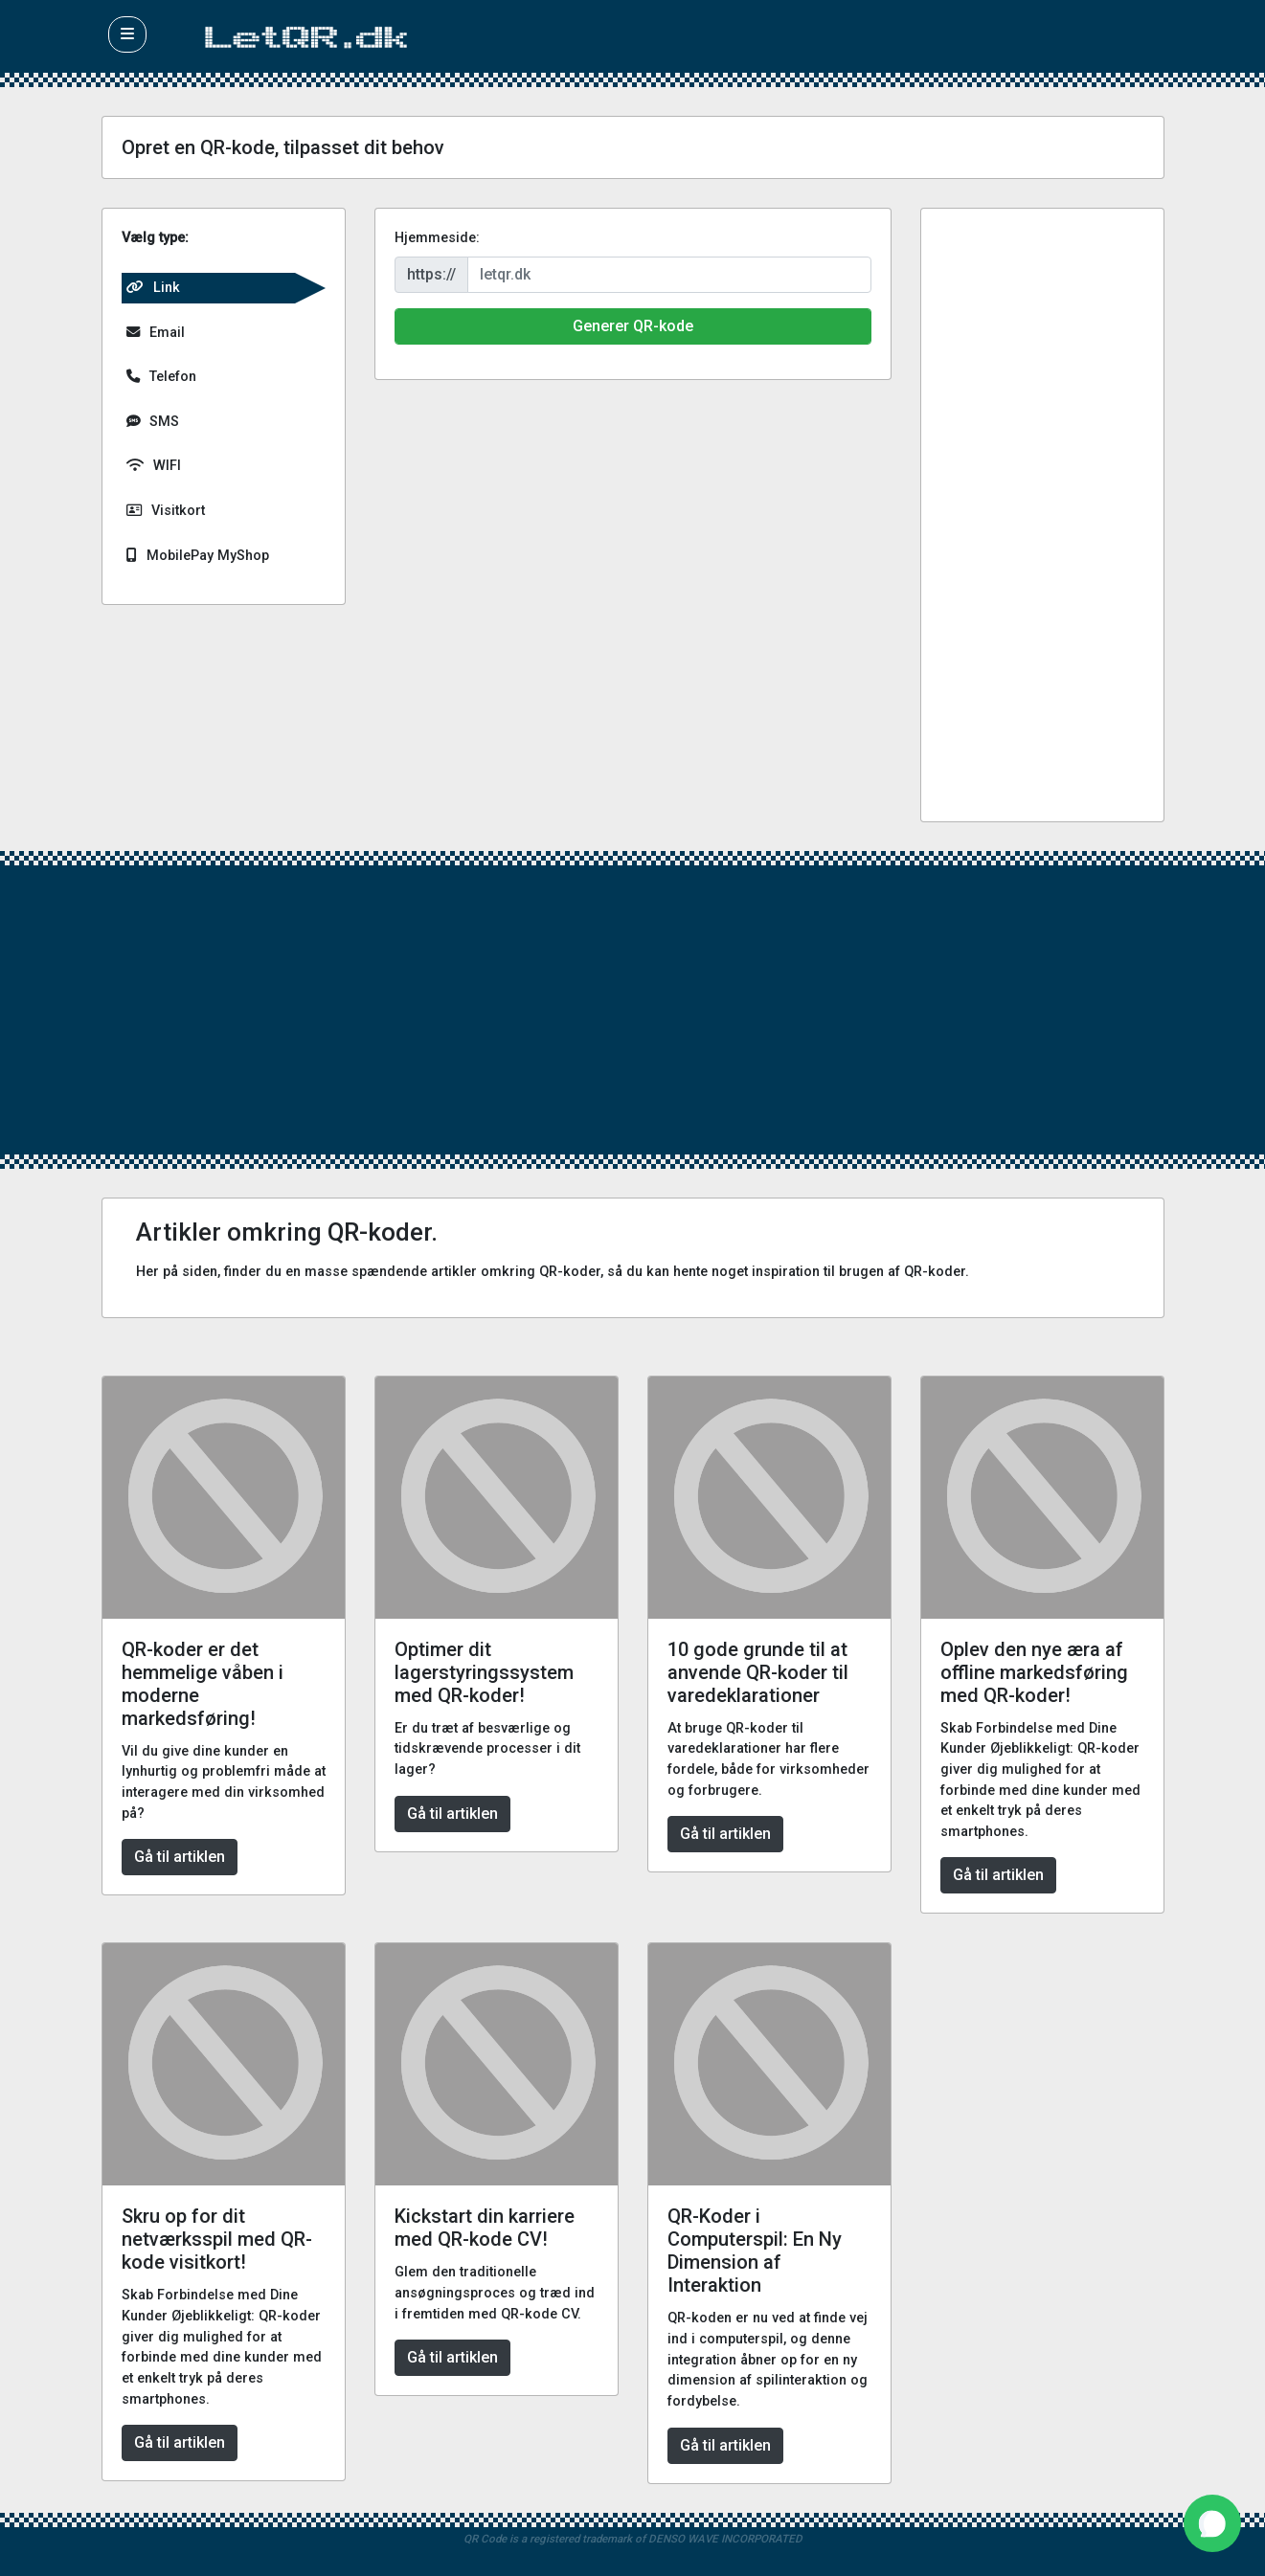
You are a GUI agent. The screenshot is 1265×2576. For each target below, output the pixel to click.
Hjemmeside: (437, 238)
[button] (127, 34)
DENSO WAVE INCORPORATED (725, 2538)
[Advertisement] (1042, 515)
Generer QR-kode (633, 326)
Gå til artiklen (179, 1857)
